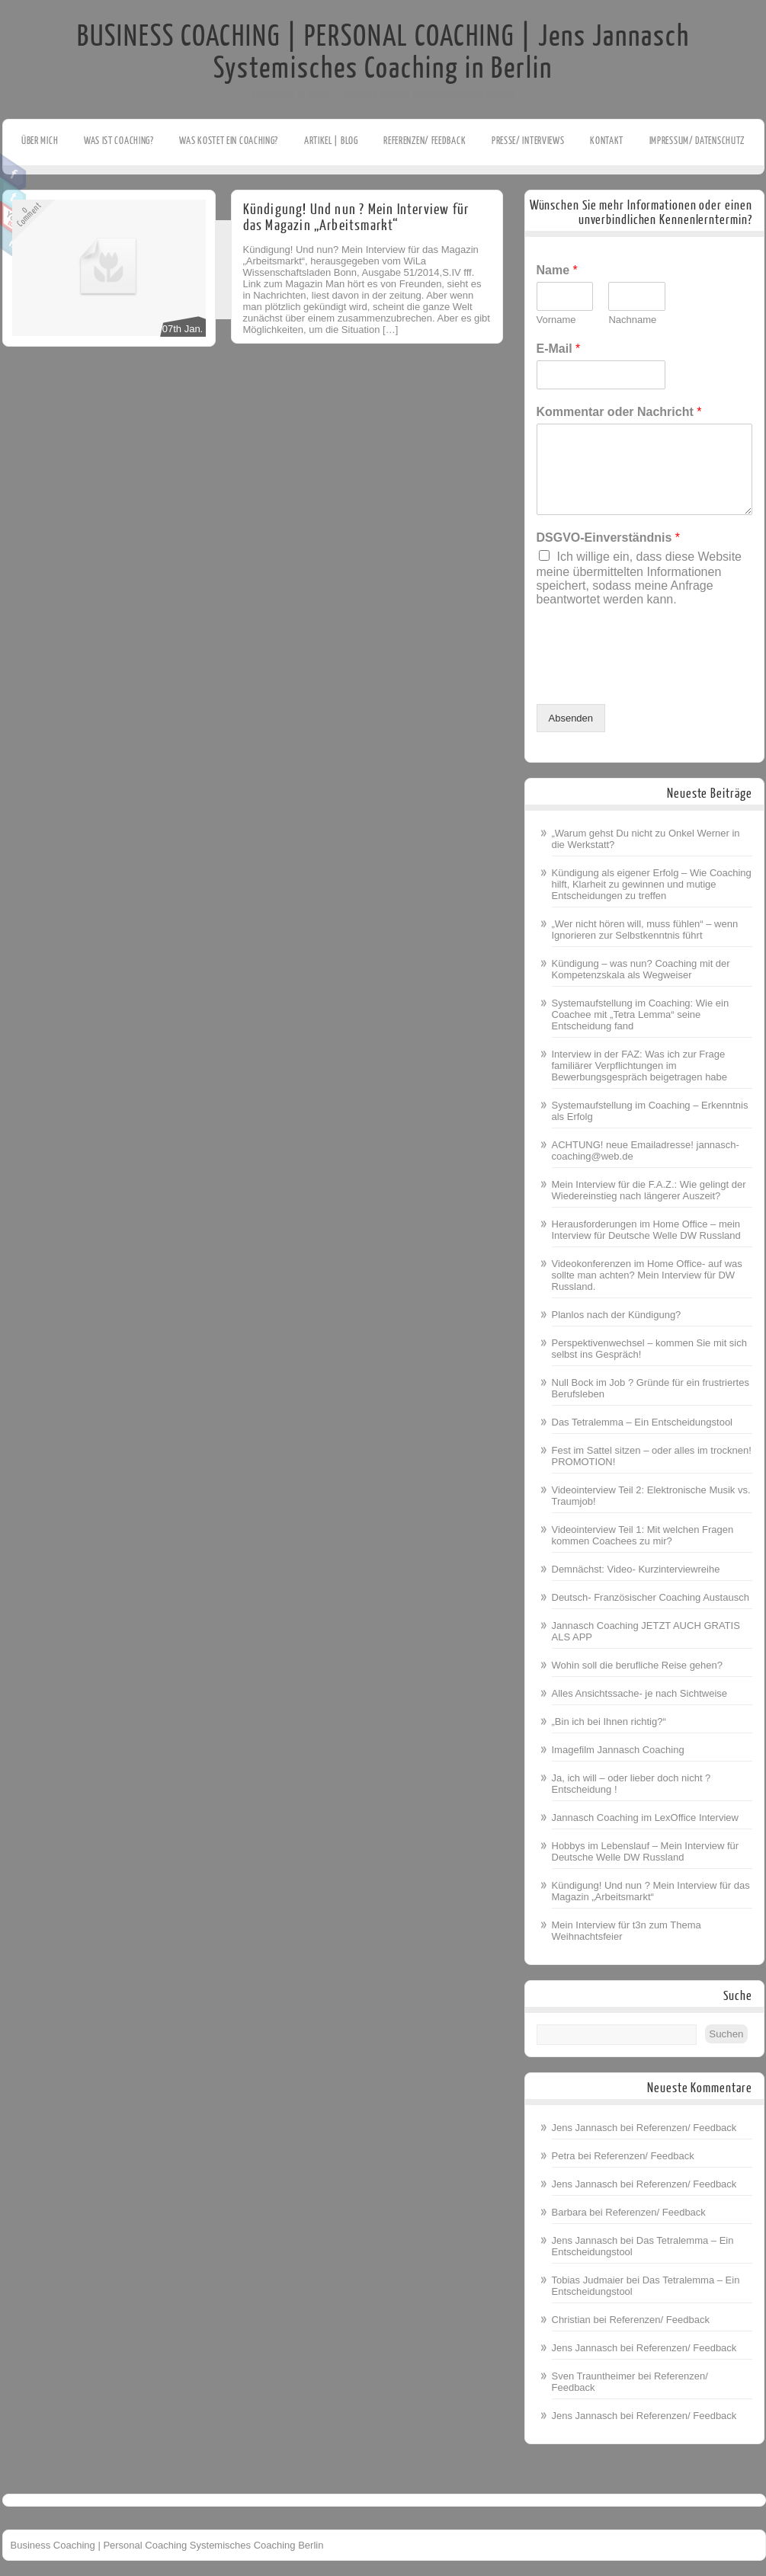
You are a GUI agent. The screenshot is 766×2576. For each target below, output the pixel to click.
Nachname (632, 319)
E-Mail (559, 348)
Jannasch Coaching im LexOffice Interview (645, 1817)
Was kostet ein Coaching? (228, 140)
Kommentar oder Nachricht (619, 411)
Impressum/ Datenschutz (697, 140)
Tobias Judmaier (588, 2280)
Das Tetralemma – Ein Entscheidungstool (642, 1422)
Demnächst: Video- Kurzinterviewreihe (636, 1569)
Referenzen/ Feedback (424, 140)
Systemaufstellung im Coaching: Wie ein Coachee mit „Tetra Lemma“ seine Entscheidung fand (640, 1014)
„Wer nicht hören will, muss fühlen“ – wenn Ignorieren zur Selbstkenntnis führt (645, 929)
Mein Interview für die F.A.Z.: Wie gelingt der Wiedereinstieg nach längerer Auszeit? (649, 1190)
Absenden (571, 718)
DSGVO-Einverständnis (609, 537)
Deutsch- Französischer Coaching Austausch (650, 1597)
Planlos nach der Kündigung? (616, 1314)
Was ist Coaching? (119, 140)
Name (557, 270)
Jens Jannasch (585, 2127)
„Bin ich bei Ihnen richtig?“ (609, 1721)
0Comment (28, 214)
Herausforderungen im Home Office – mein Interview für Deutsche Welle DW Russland (646, 1229)
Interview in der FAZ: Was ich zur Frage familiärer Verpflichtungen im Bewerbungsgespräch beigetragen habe (640, 1065)
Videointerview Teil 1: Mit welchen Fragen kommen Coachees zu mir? (643, 1535)
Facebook (13, 172)
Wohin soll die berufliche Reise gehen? (637, 1665)
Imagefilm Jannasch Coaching (618, 1749)
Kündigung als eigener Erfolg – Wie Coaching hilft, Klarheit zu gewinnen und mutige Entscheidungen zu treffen (652, 884)
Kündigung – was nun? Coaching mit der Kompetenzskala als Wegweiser (641, 969)
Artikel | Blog (331, 140)
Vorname (556, 319)
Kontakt (606, 140)
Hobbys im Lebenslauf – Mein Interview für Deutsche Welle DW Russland (645, 1851)
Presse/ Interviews (528, 140)
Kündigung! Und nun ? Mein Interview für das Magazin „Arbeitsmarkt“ (356, 218)
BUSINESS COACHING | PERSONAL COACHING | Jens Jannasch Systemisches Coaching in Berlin (383, 53)
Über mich (39, 140)
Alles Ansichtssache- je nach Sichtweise (640, 1693)
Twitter (13, 196)
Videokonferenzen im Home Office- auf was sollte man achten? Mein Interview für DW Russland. (647, 1275)
